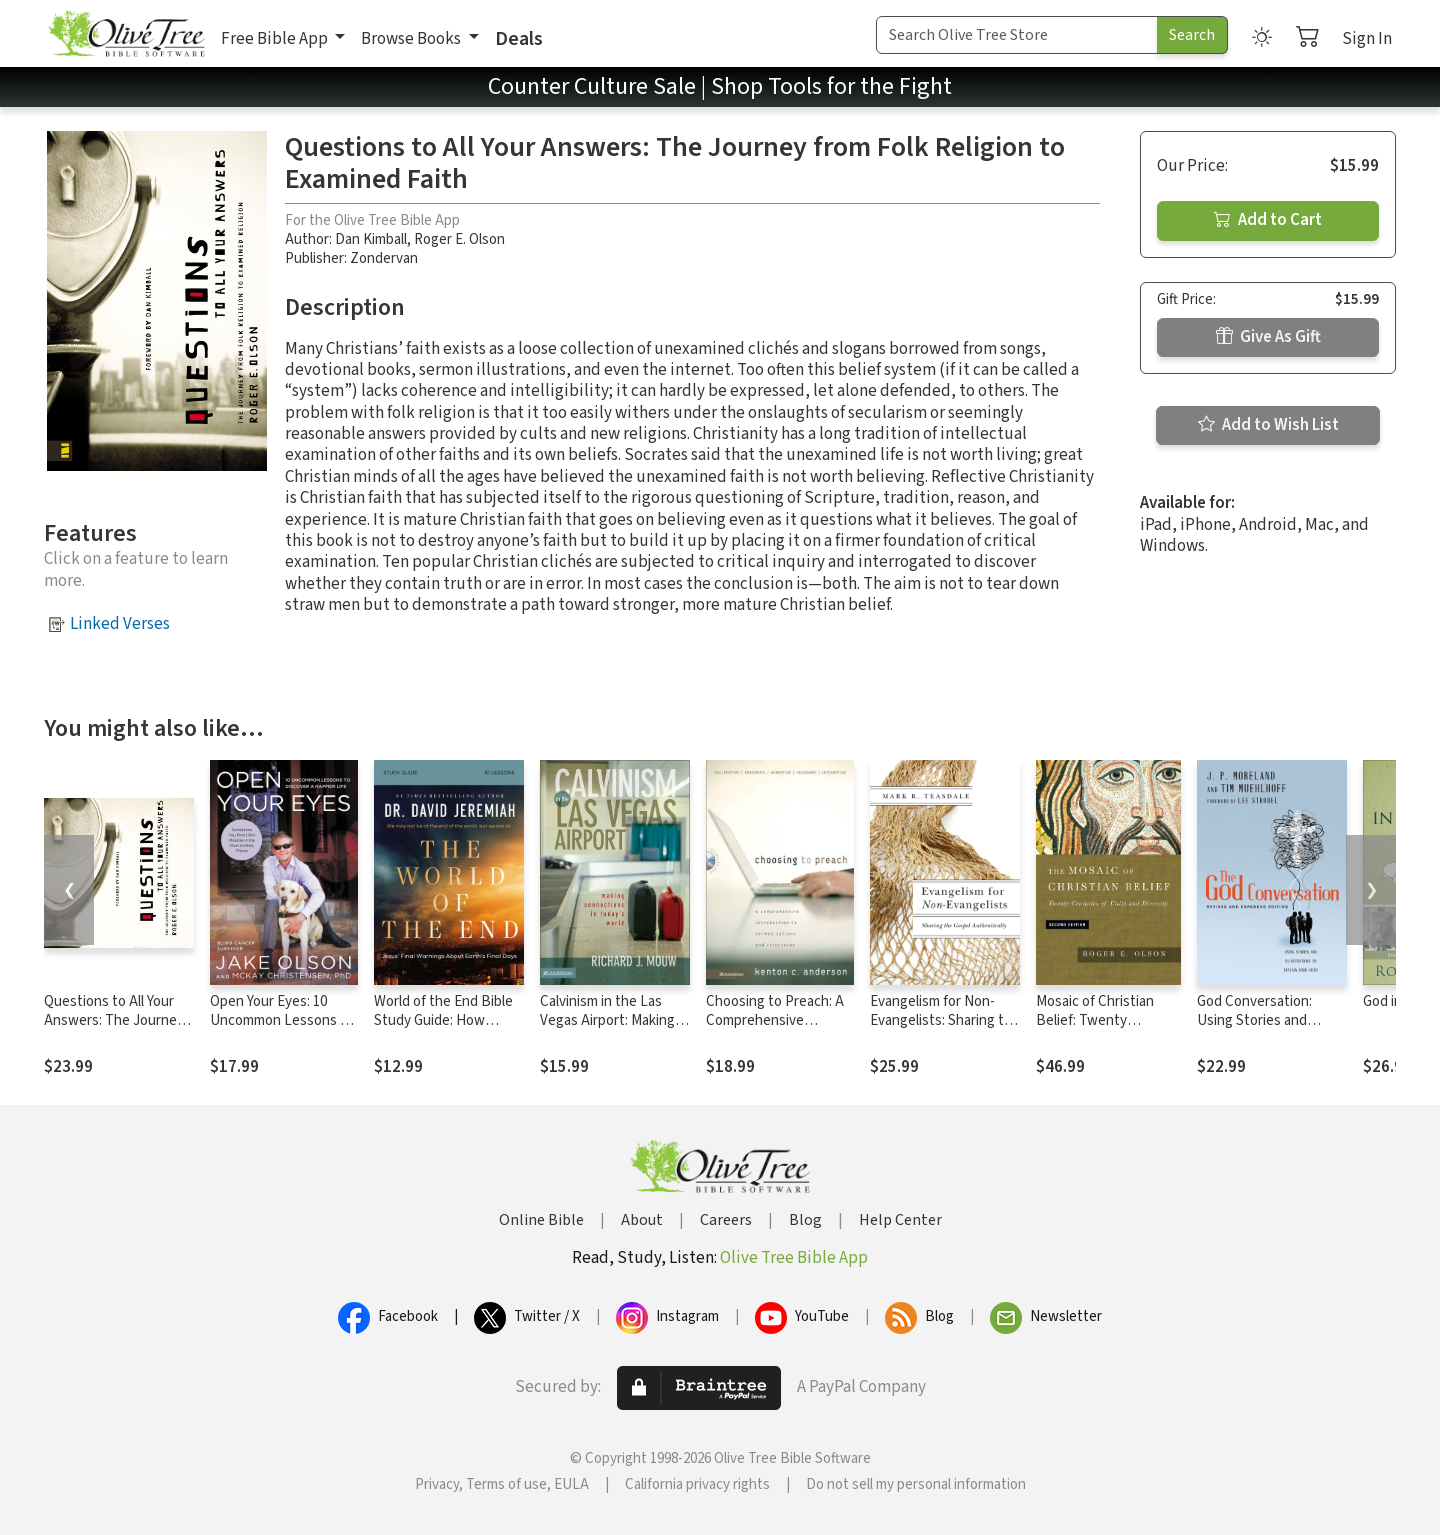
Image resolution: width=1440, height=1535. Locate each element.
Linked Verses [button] (120, 624)
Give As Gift (1268, 337)
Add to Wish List (1268, 425)
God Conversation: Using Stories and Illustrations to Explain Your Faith (1266, 1030)
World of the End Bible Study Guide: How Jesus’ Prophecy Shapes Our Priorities (443, 1030)
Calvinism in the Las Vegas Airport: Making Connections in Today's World (612, 1030)
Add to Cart (1268, 220)
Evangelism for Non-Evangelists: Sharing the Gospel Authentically (945, 1020)
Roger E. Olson (459, 239)
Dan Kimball (371, 239)
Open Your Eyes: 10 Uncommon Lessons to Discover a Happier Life (282, 1020)
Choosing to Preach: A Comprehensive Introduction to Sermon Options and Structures (779, 1030)
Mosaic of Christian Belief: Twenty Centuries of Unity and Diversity (1106, 1030)
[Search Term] (1017, 35)
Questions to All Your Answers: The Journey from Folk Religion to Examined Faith (114, 1030)
